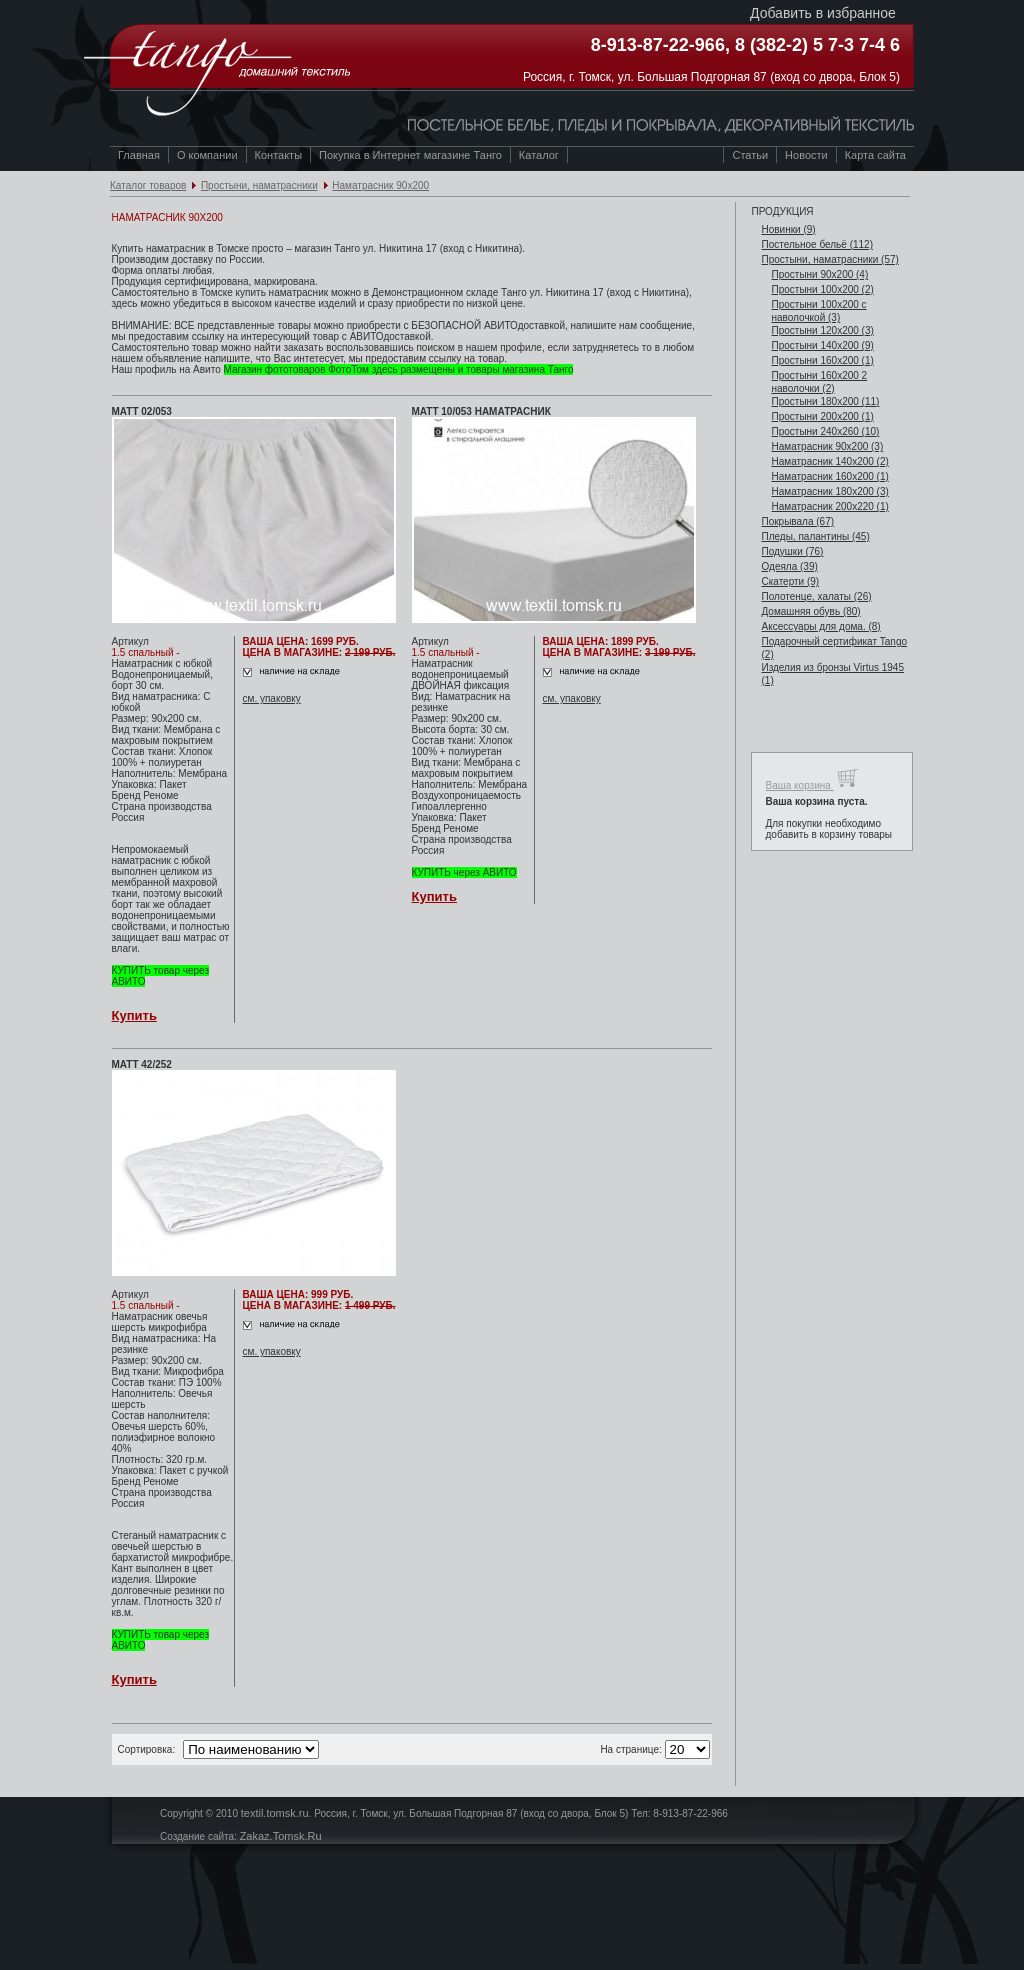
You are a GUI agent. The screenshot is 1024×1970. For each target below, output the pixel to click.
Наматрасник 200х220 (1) (829, 506)
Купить (134, 1015)
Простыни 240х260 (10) (825, 431)
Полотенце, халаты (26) (816, 596)
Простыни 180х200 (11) (825, 401)
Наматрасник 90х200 (380, 185)
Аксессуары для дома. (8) (820, 626)
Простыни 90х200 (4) (819, 274)
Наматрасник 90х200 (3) (827, 446)
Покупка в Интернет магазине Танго (410, 155)
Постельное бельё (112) (817, 244)
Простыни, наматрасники (259, 185)
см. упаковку (272, 698)
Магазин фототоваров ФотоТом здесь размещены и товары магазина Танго (399, 369)
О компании (207, 155)
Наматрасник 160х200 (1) (829, 476)
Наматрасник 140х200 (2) (829, 461)
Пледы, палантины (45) (815, 536)
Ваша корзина (811, 778)
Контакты (279, 155)
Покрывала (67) (797, 521)
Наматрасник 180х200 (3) (829, 491)
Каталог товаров (148, 185)
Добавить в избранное (823, 13)
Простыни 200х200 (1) (822, 416)
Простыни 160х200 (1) (822, 360)
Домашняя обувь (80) (810, 611)
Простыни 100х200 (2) (822, 289)
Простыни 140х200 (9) (822, 345)
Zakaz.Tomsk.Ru (281, 1836)
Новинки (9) (788, 229)
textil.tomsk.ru (275, 1813)
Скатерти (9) (790, 581)
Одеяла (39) (789, 566)
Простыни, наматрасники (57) (829, 259)
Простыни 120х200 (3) (822, 330)
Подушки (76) (792, 551)
